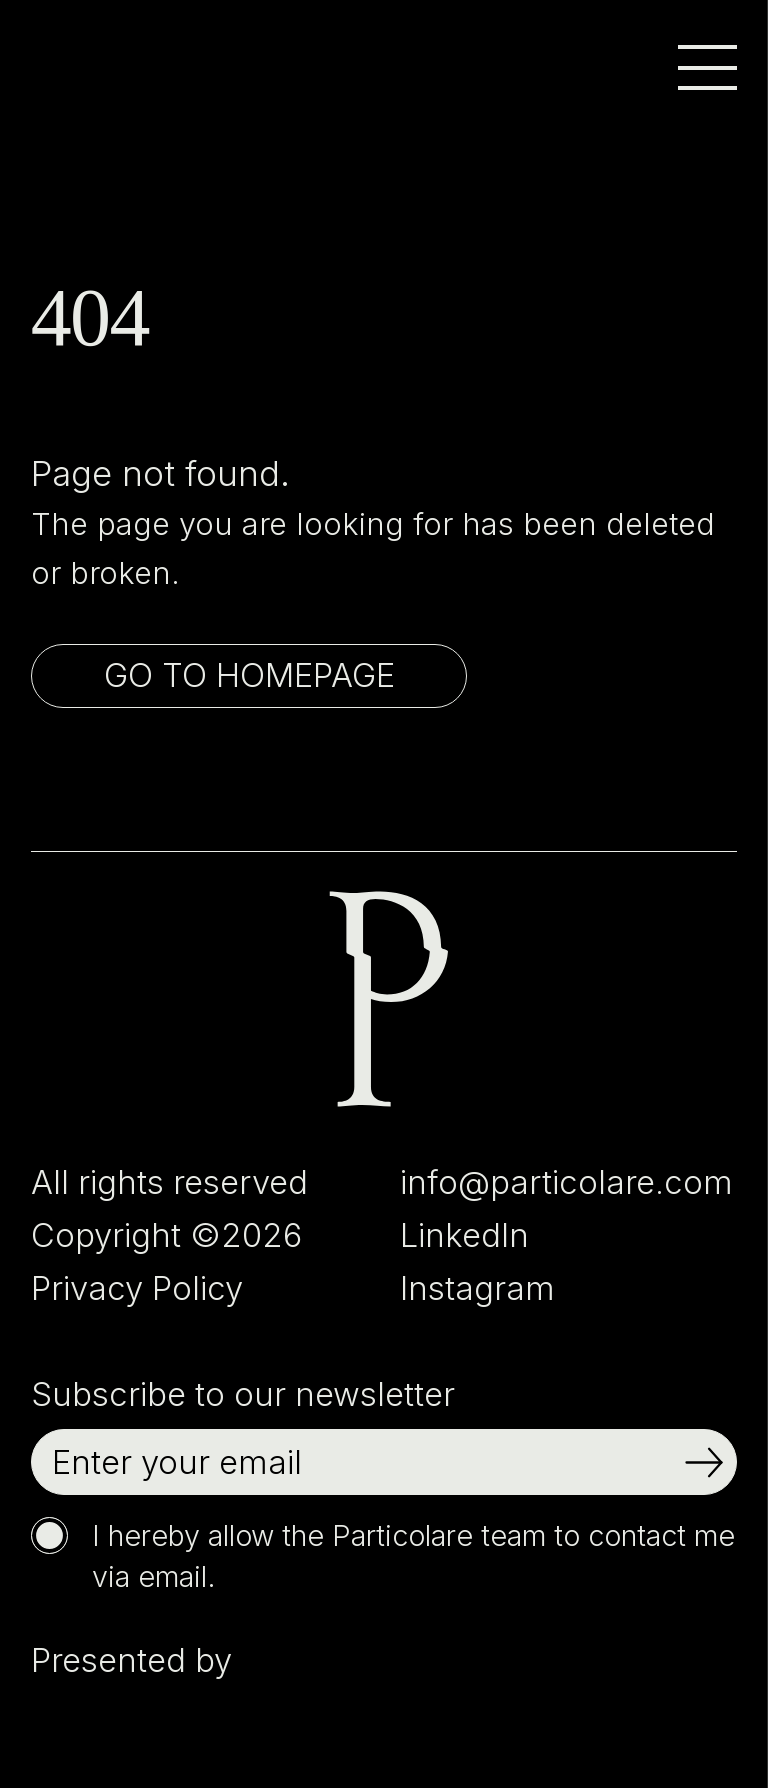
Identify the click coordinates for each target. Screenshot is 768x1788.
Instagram (477, 1288)
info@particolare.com (566, 1182)
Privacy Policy (137, 1288)
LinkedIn (464, 1235)
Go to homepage (249, 675)
